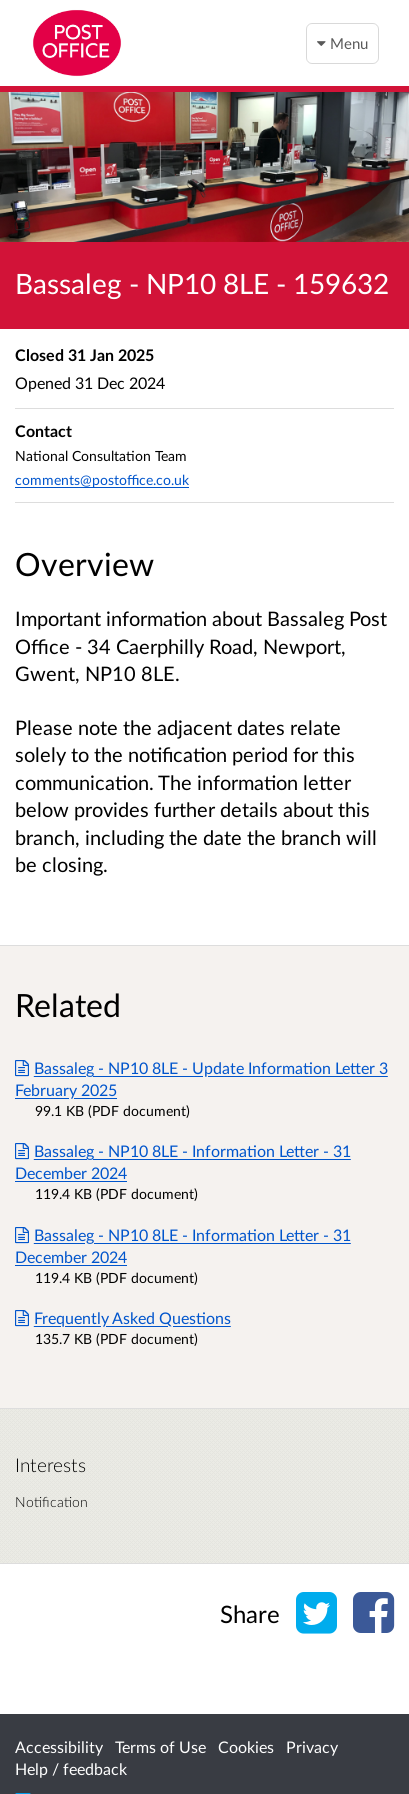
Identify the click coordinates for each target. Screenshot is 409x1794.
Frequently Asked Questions (123, 1317)
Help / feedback (71, 1768)
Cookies (246, 1746)
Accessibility (59, 1746)
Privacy (312, 1746)
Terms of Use (160, 1746)
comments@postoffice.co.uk (102, 479)
